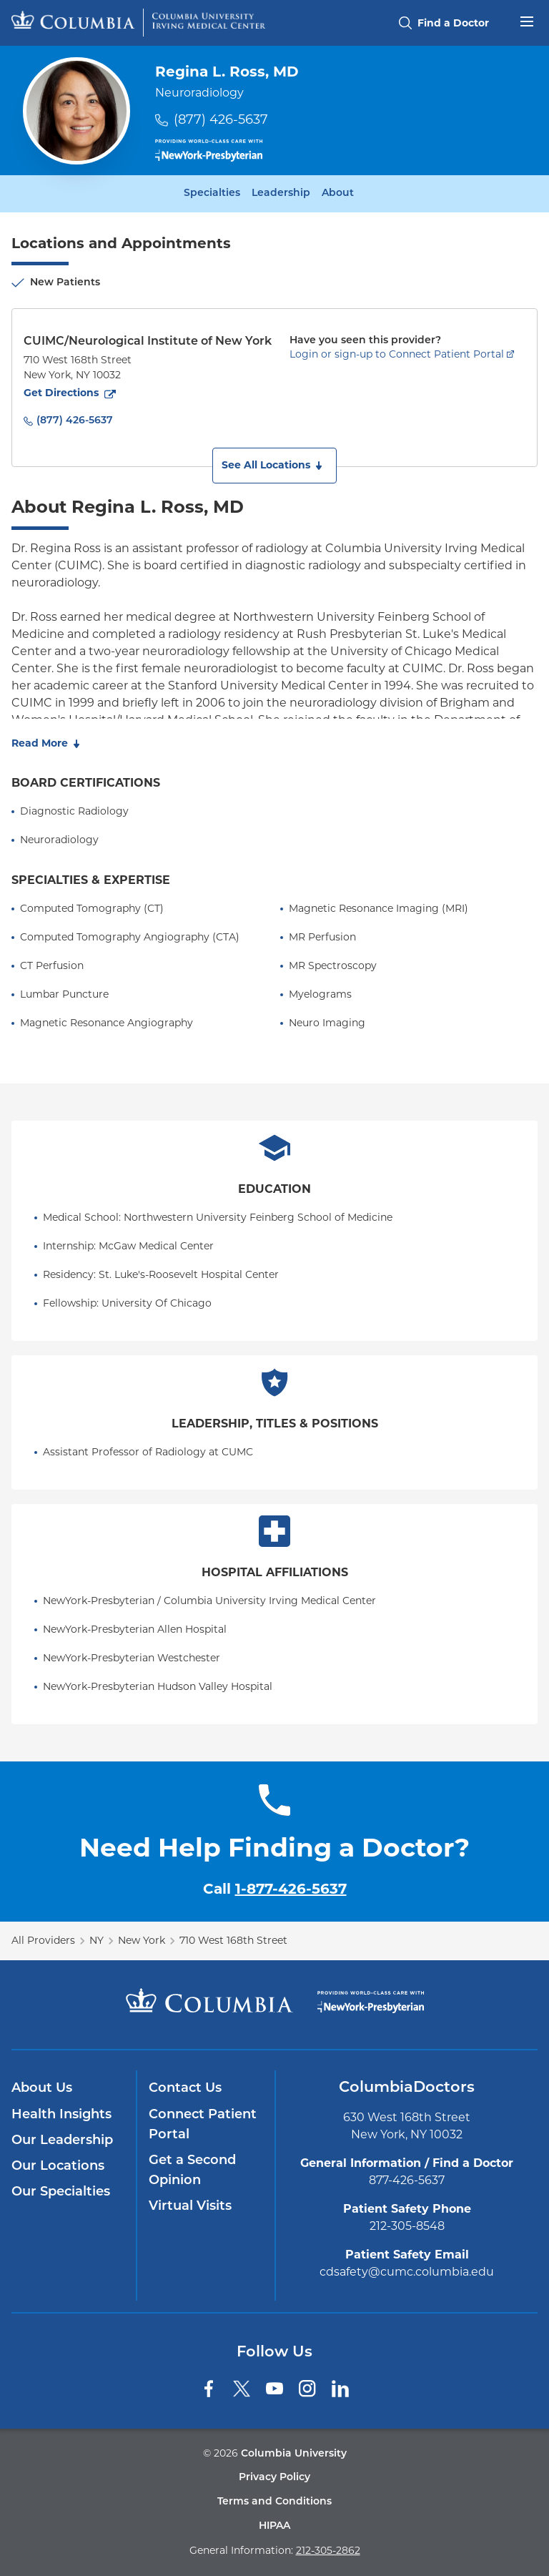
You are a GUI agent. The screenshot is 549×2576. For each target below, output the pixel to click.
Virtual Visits (190, 2206)
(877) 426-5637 (221, 119)
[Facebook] (208, 2388)
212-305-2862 (328, 2550)
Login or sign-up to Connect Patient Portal (397, 354)
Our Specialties (60, 2192)
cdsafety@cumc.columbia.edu (407, 2271)
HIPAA (274, 2526)
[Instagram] (307, 2388)
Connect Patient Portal (203, 2125)
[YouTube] (274, 2388)
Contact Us (185, 2088)
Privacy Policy (274, 2477)
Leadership (281, 194)
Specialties (212, 194)
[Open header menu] (527, 20)
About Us (41, 2088)
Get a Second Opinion (192, 2171)
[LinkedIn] (340, 2388)
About (338, 194)
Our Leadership (62, 2141)
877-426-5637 (407, 2180)
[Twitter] (241, 2388)
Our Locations (57, 2166)
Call (275, 1888)
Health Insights (61, 2115)
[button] (274, 465)
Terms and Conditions (274, 2502)
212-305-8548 (407, 2226)
